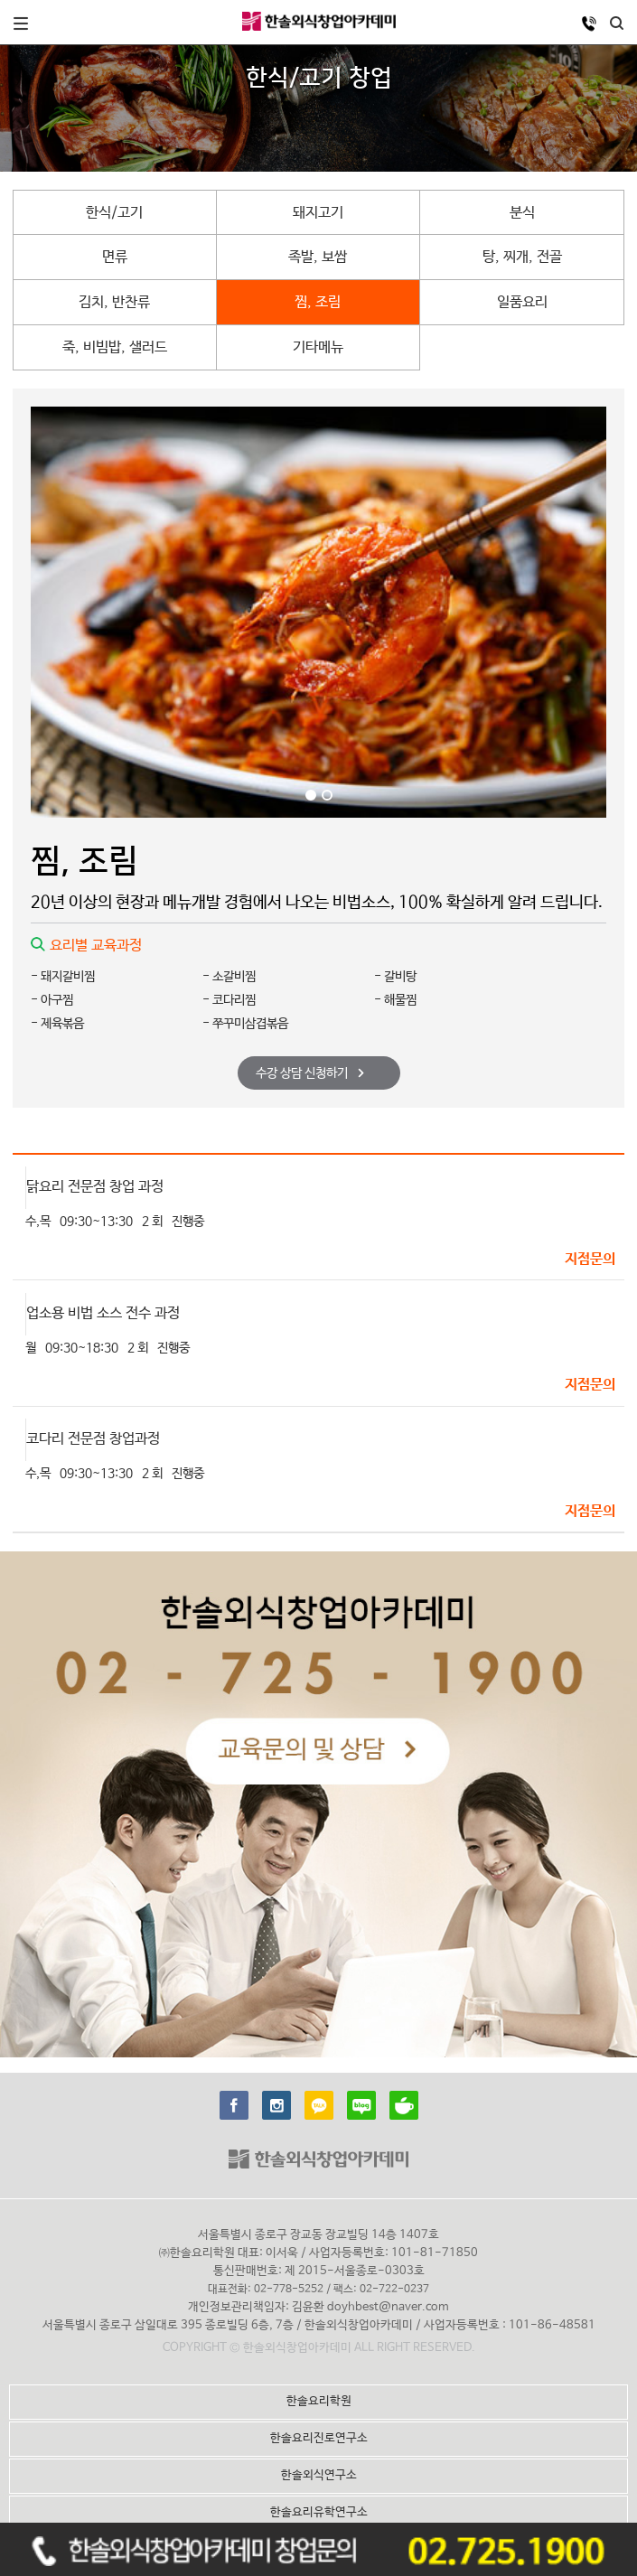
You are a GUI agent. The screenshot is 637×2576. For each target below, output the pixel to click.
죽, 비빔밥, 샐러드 (114, 347)
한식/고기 (114, 212)
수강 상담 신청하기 (310, 1073)
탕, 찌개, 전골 (522, 257)
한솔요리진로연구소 (319, 2438)
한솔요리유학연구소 (319, 2512)
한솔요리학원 (318, 2401)
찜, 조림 (318, 302)
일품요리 (522, 302)
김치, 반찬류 (114, 302)
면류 (114, 257)
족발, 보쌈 (317, 257)
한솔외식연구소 (319, 2475)
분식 (522, 212)
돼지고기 (318, 212)
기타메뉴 (318, 347)
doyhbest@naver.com (388, 2307)
